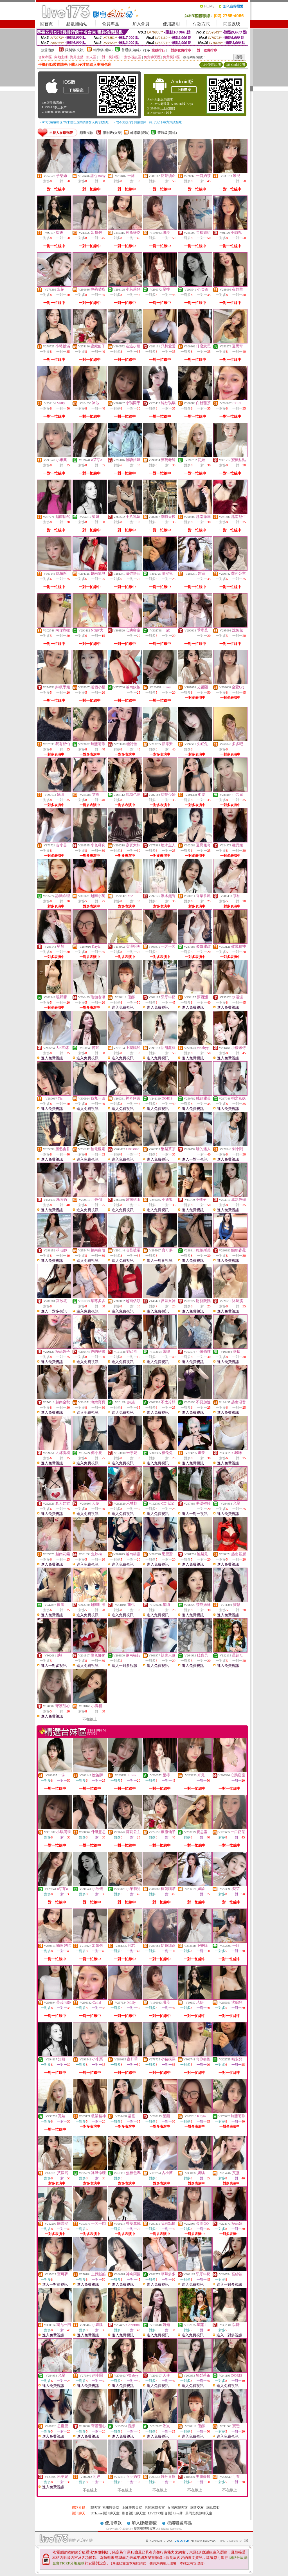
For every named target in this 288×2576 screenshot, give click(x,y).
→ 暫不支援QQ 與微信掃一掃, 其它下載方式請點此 (147, 122)
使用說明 (171, 24)
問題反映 (231, 24)
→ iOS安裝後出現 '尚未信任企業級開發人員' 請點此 (73, 122)
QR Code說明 (235, 65)
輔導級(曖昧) (102, 50)
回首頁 (46, 24)
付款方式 (201, 24)
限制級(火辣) (74, 50)
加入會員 (140, 24)
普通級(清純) (131, 50)
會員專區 (110, 24)
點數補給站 (76, 24)
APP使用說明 (211, 65)
